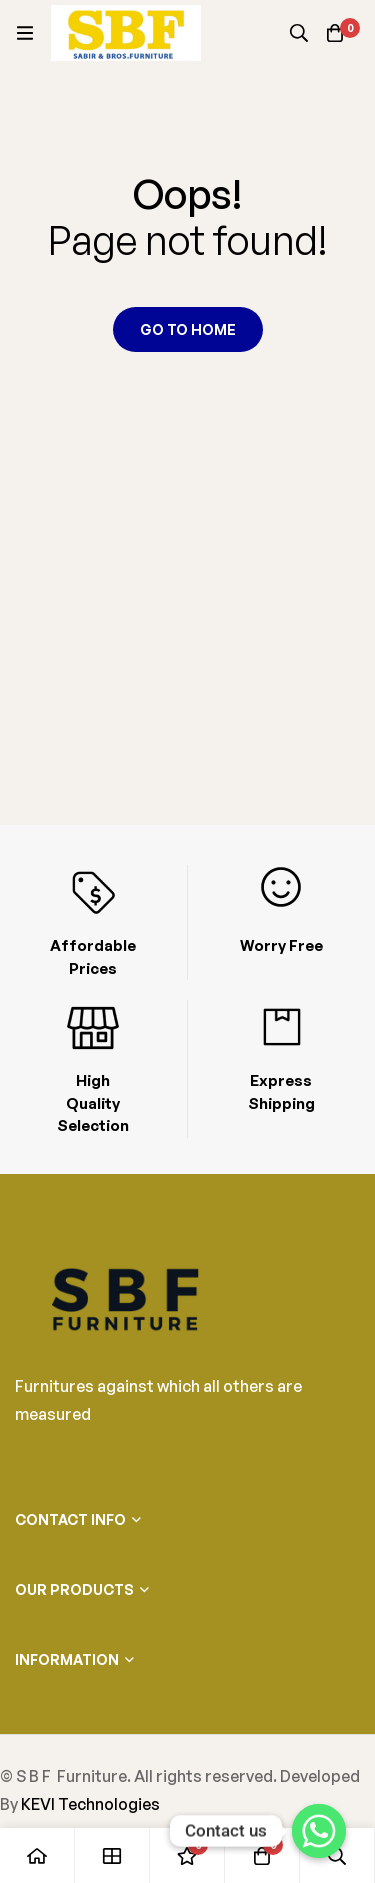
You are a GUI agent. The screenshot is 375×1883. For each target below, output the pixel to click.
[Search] (299, 33)
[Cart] (335, 33)
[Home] (37, 1855)
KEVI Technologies (90, 1804)
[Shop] (112, 1855)
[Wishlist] (187, 1855)
